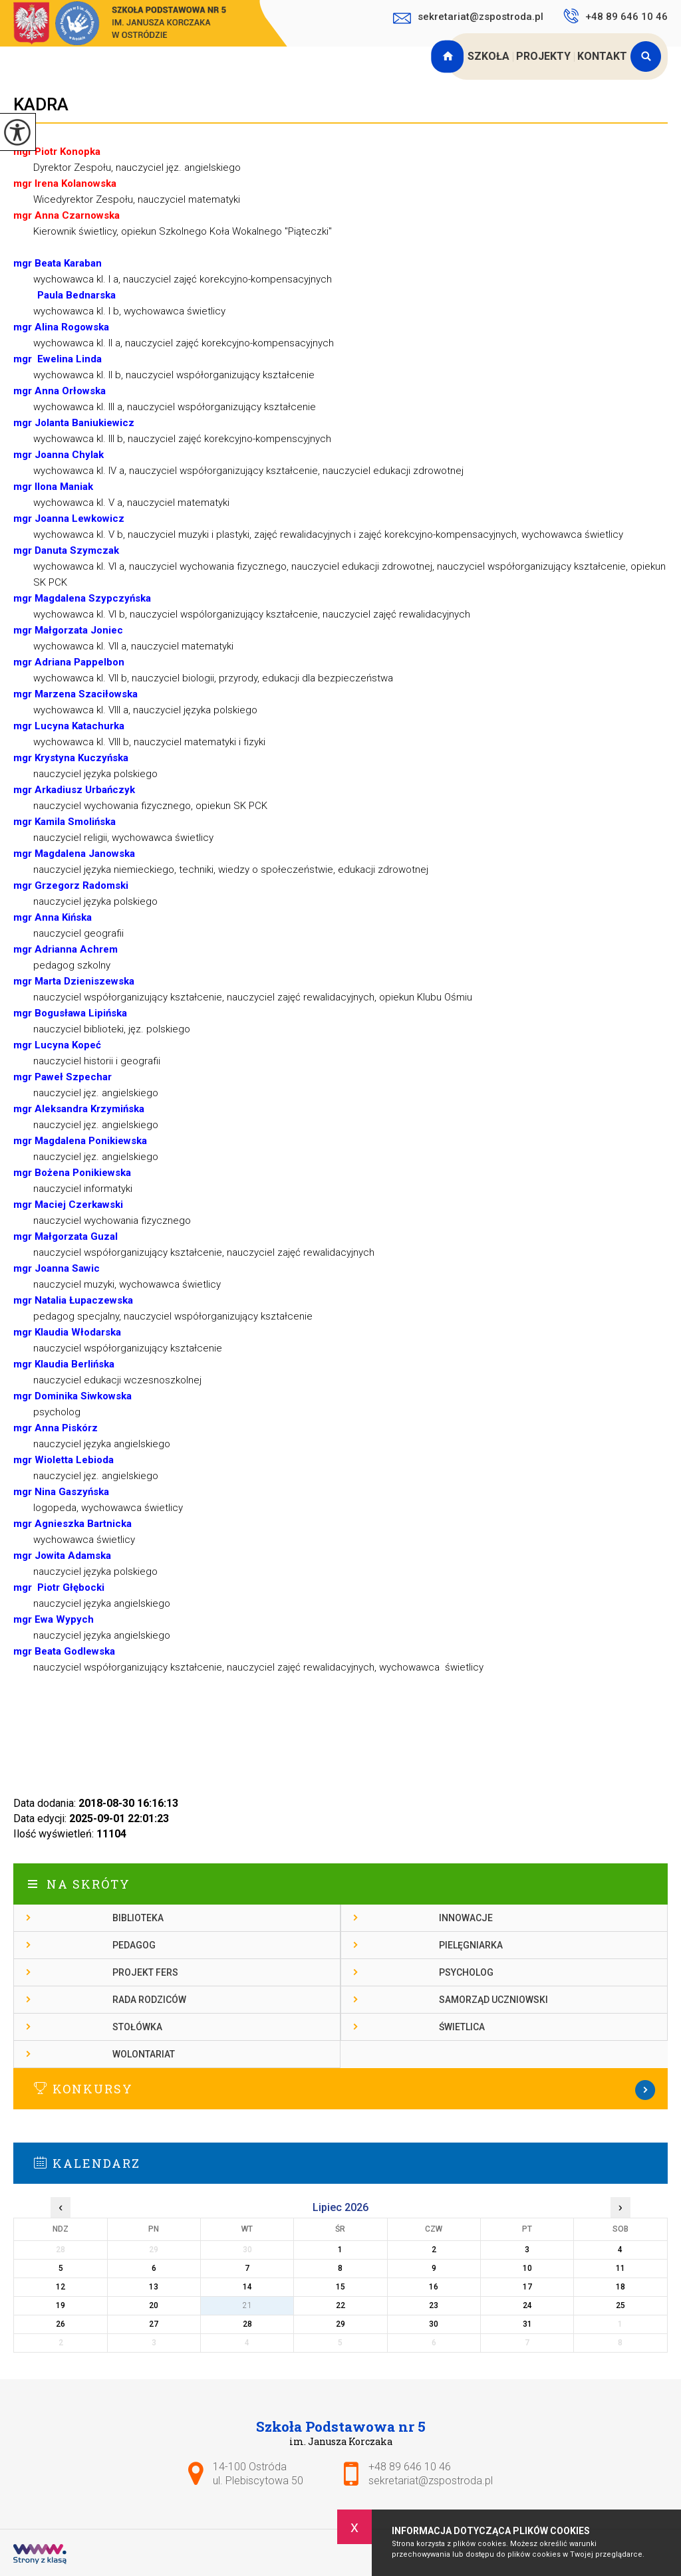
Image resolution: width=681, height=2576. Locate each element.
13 (153, 2286)
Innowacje (466, 1918)
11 (620, 2268)
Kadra (40, 104)
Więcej (340, 2090)
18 (620, 2286)
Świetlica (462, 2027)
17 (527, 2286)
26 (60, 2324)
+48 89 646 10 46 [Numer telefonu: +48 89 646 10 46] (409, 2466)
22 (340, 2305)
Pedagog (134, 1945)
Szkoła (488, 56)
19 (60, 2305)
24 (527, 2305)
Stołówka (137, 2027)
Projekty (543, 56)
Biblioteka (138, 1918)
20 (153, 2305)
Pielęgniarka (471, 1945)
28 (247, 2324)
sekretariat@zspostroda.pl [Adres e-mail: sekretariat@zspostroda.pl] (430, 2480)
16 (433, 2286)
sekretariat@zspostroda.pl (468, 18)
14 (247, 2286)
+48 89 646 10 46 (615, 16)
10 (527, 2268)
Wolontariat (143, 2054)
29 (340, 2324)
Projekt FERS (145, 1972)
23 (433, 2305)
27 (153, 2324)
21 (247, 2305)
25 (620, 2305)
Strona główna (449, 56)
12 (60, 2286)
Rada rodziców (149, 1999)
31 (527, 2324)
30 (433, 2324)
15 (340, 2286)
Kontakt (602, 56)
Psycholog (466, 1972)
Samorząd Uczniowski (493, 1999)
